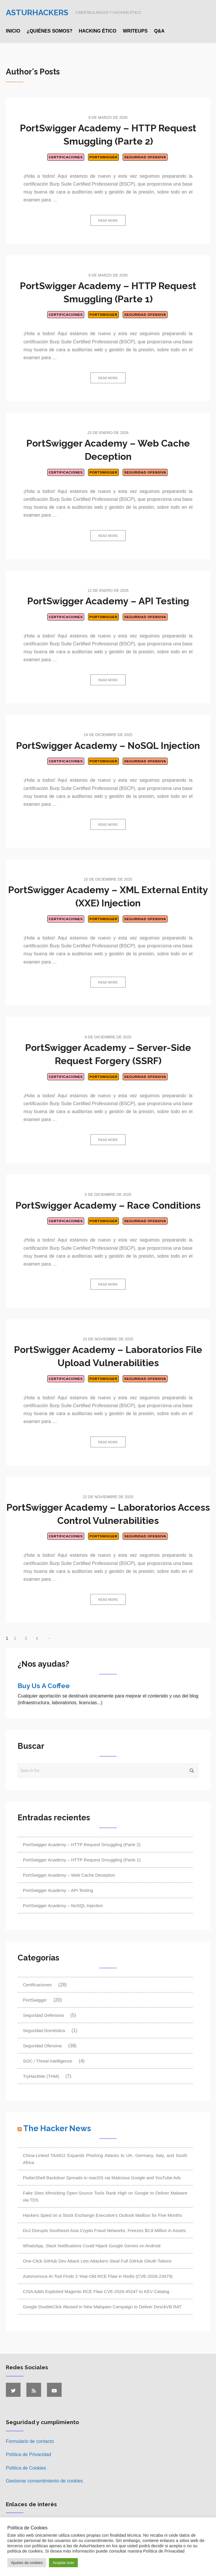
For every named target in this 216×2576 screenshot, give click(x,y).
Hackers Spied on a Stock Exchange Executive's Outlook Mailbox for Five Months (102, 2215)
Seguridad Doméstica (44, 2030)
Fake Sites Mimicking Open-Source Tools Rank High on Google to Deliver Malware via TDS (105, 2196)
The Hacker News (57, 2128)
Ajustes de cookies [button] (27, 2562)
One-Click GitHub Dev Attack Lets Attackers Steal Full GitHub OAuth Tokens (97, 2260)
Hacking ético (97, 30)
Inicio (13, 30)
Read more (108, 220)
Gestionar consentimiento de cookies (44, 2480)
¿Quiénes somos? (49, 30)
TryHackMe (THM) (41, 2076)
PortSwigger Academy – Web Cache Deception (69, 1875)
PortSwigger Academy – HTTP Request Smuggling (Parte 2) (82, 1844)
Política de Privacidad (28, 2454)
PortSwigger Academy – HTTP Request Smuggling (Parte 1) (82, 1859)
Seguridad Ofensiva (145, 157)
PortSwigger (103, 157)
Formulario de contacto (30, 2441)
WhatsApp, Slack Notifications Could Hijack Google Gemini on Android (92, 2245)
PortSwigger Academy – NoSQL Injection (108, 745)
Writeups (135, 30)
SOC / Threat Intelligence (47, 2060)
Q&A (159, 30)
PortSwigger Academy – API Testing (108, 601)
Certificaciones (66, 157)
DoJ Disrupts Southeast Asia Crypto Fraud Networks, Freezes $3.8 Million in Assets (104, 2230)
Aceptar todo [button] (63, 2562)
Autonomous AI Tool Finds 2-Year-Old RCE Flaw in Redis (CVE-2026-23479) (98, 2276)
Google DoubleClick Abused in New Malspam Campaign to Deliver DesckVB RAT (102, 2306)
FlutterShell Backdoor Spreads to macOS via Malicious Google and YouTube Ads (102, 2177)
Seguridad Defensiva (43, 2015)
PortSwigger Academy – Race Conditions (108, 1205)
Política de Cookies (26, 2467)
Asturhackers (37, 12)
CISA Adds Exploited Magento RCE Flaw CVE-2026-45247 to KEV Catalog (96, 2291)
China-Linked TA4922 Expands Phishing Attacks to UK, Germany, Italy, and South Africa (105, 2159)
